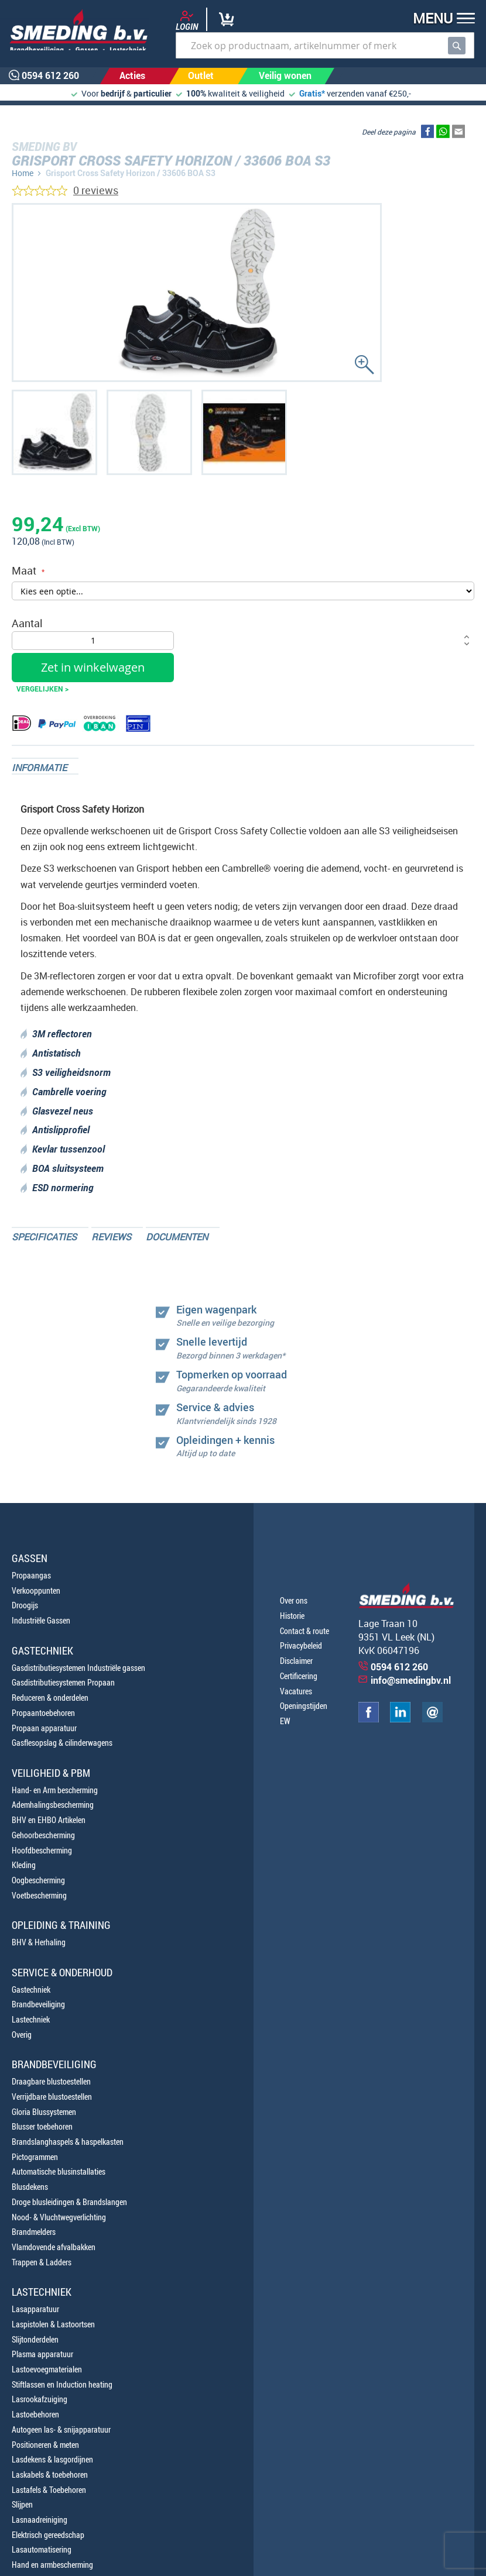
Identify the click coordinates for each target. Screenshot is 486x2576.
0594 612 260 (399, 1666)
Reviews (111, 1236)
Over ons (293, 1600)
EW (285, 1720)
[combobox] (325, 45)
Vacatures (296, 1691)
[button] (440, 19)
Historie (292, 1615)
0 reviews (95, 190)
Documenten (177, 1236)
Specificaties (44, 1236)
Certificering (298, 1675)
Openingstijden (303, 1705)
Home (22, 172)
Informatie (39, 767)
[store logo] (74, 29)
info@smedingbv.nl (411, 1680)
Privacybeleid (301, 1645)
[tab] (45, 766)
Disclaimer (296, 1660)
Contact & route (304, 1630)
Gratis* (312, 93)
